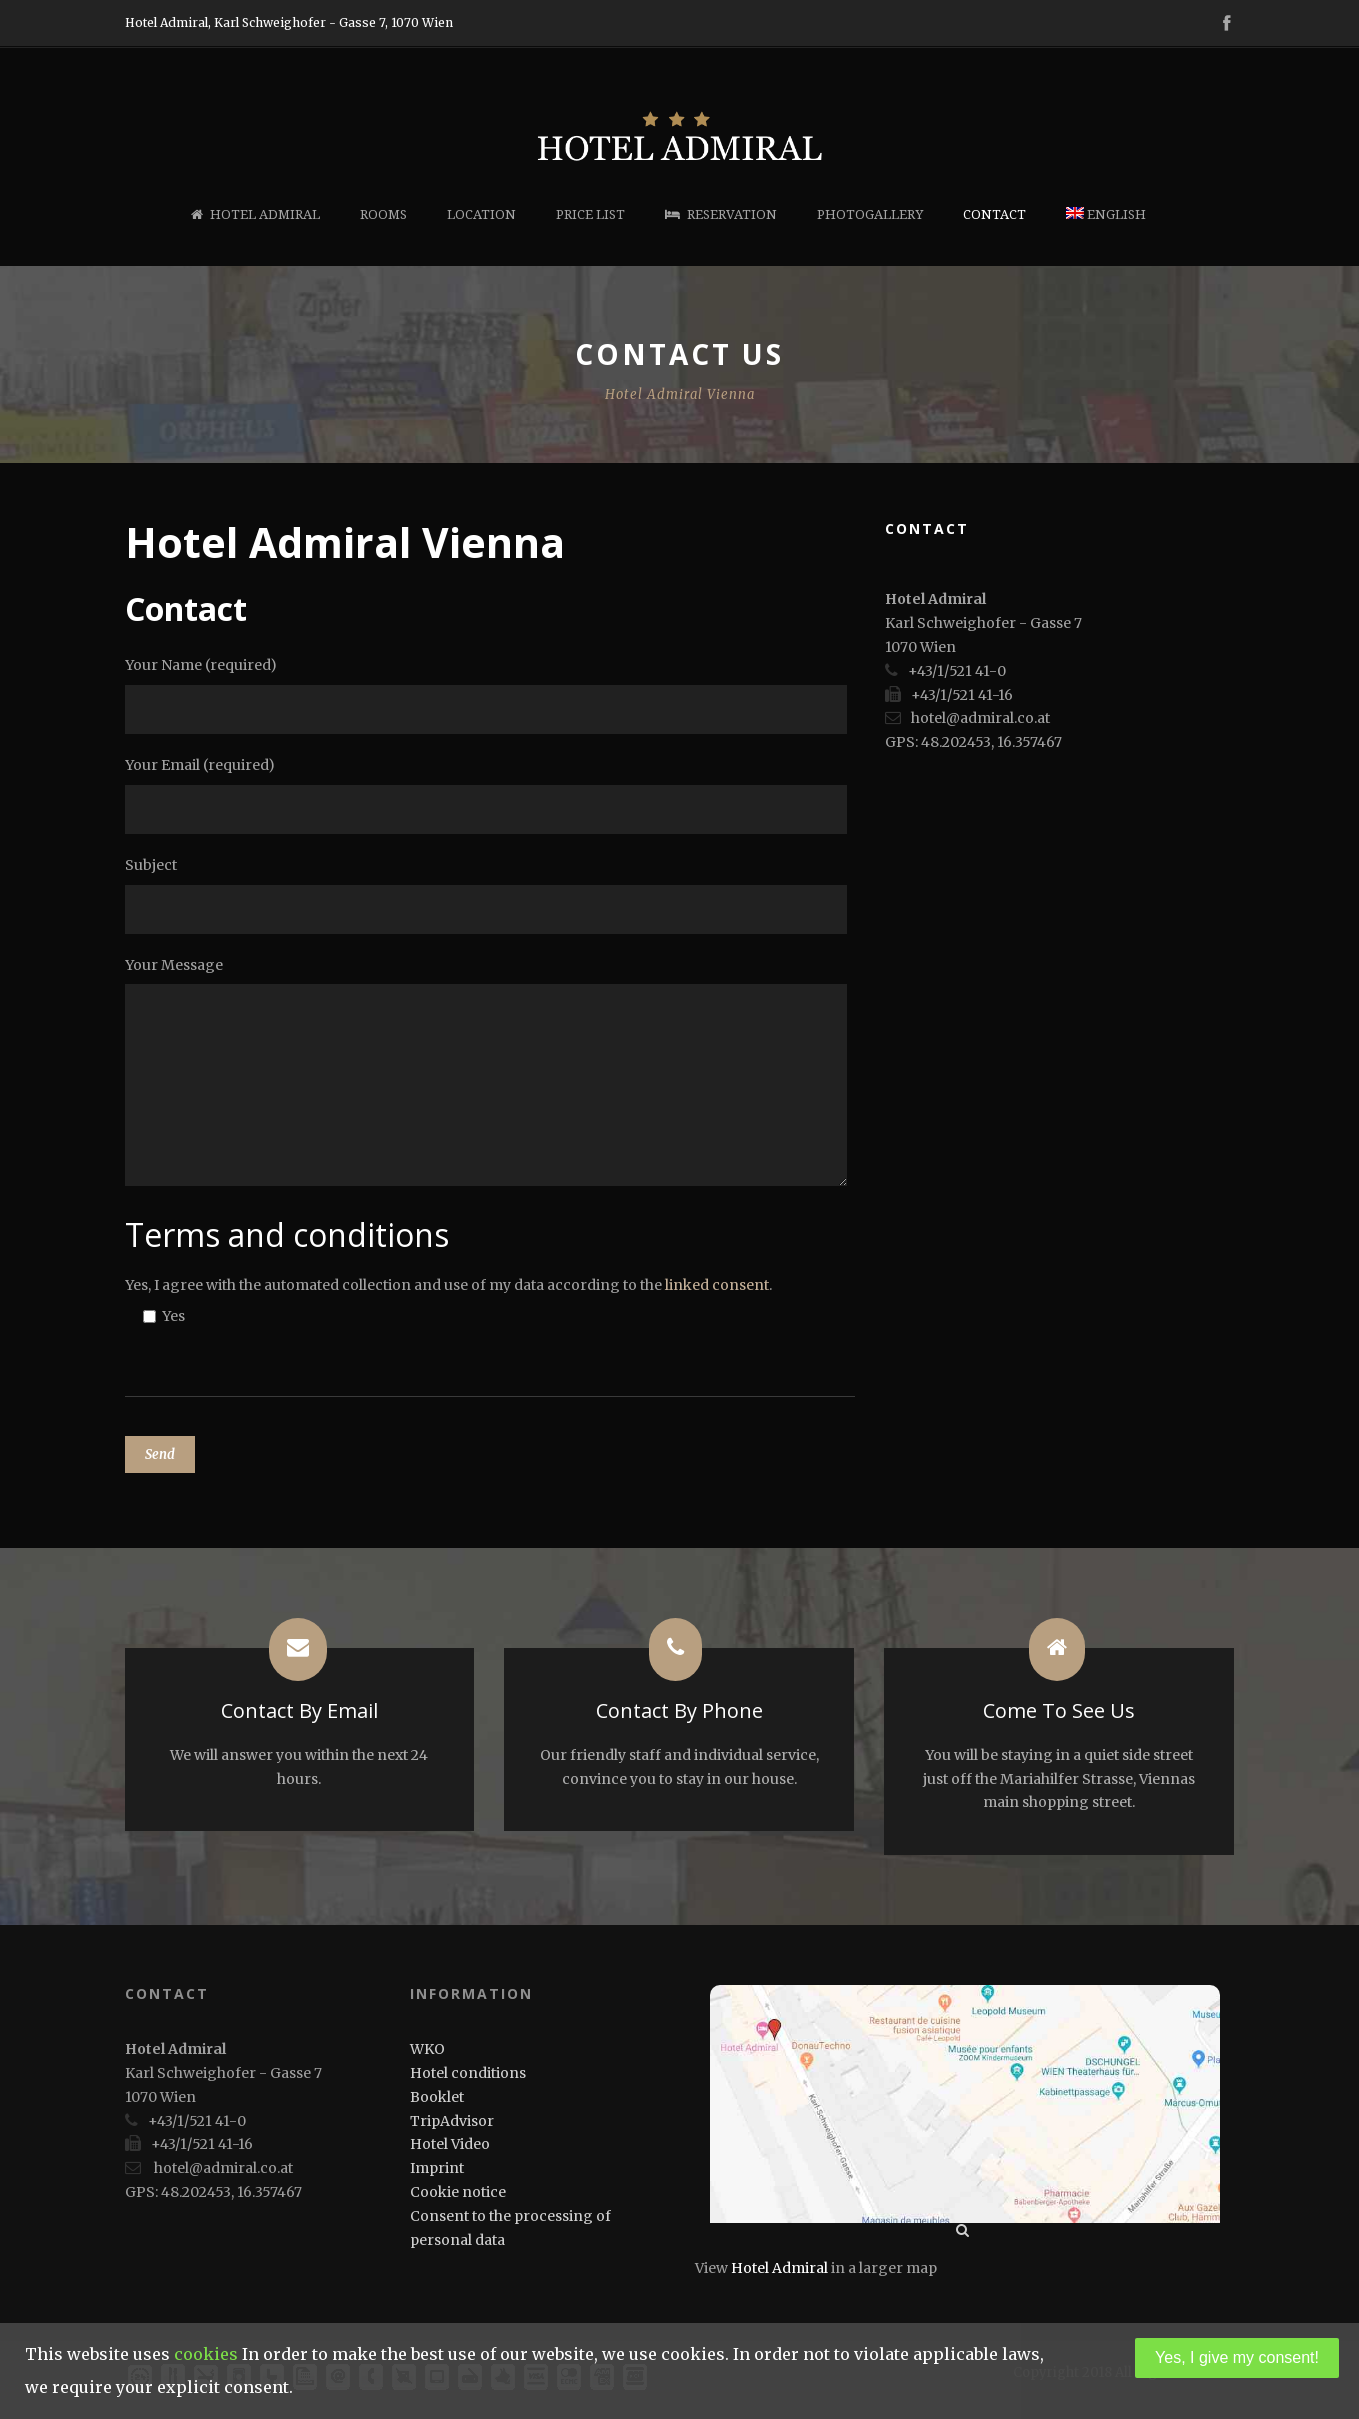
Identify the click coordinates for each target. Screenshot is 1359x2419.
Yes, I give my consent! (1237, 2357)
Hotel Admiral (255, 214)
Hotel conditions (468, 2073)
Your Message (490, 1075)
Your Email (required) (490, 795)
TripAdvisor (452, 2121)
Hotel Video (450, 2144)
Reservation (721, 214)
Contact (994, 214)
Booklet (437, 2097)
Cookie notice (458, 2192)
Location (481, 214)
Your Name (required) (490, 695)
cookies (206, 2354)
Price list (590, 214)
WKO (427, 2049)
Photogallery (870, 214)
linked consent (717, 1285)
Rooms (383, 214)
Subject (490, 895)
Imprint (437, 2168)
